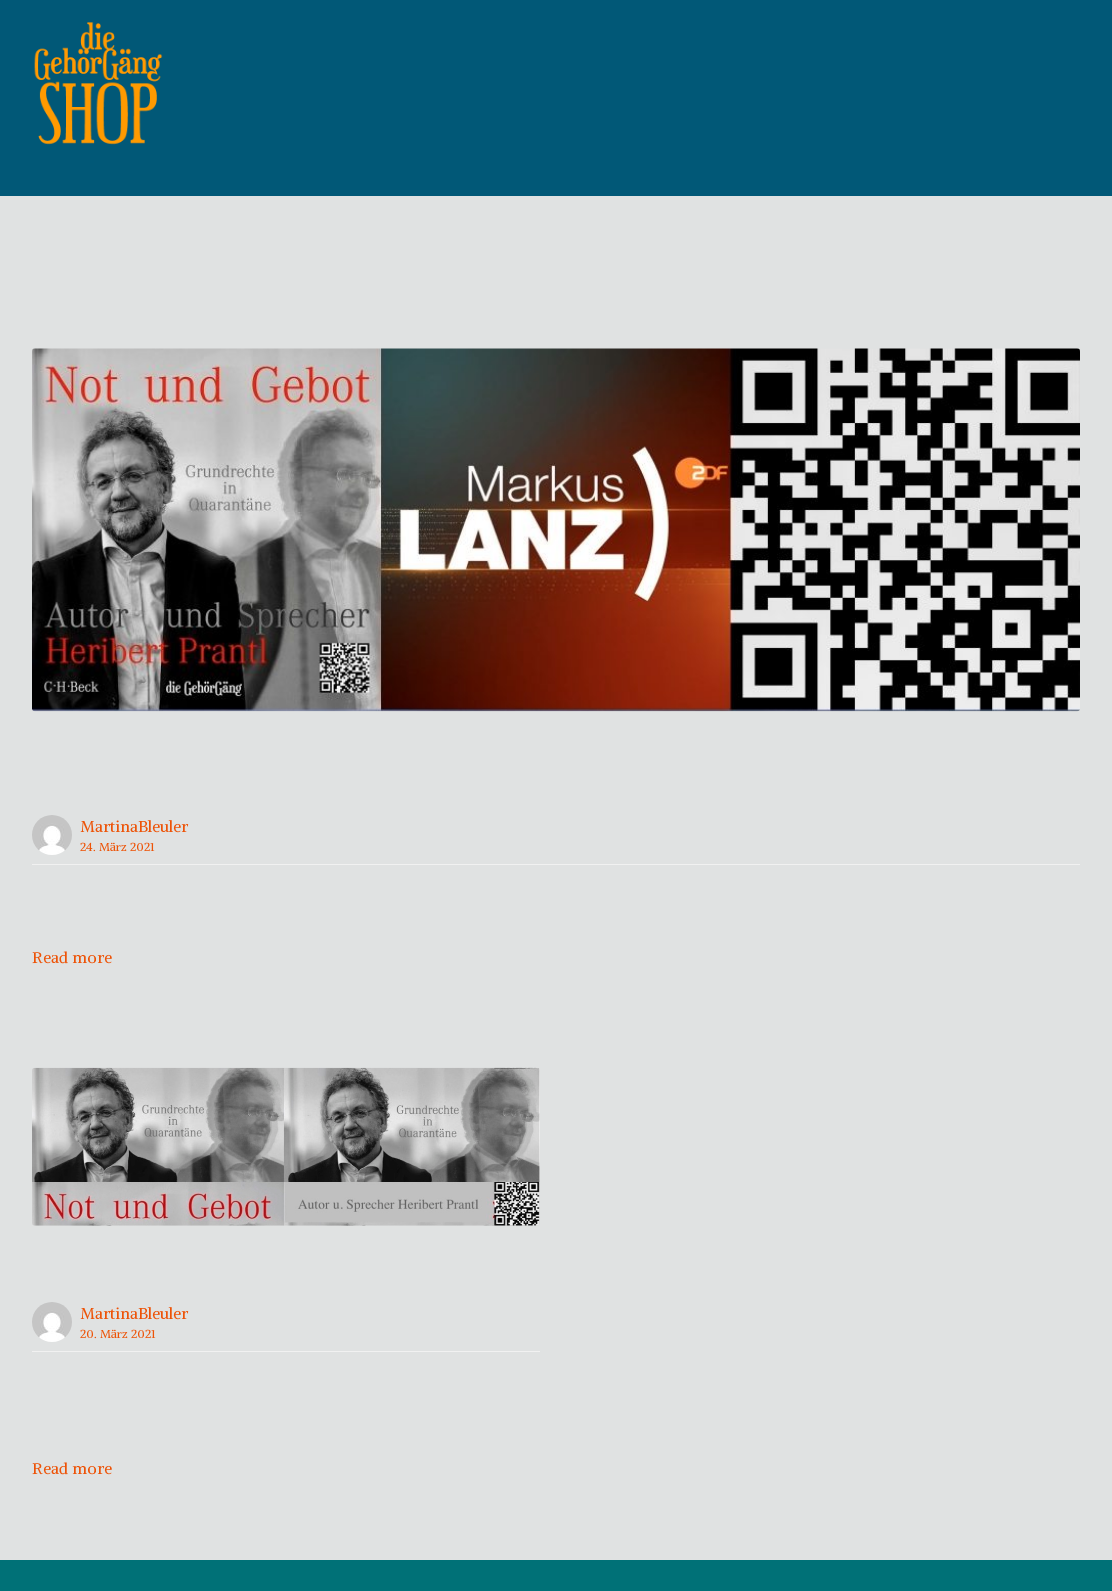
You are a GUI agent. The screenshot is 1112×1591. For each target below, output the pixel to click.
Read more (72, 988)
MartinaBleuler (134, 857)
